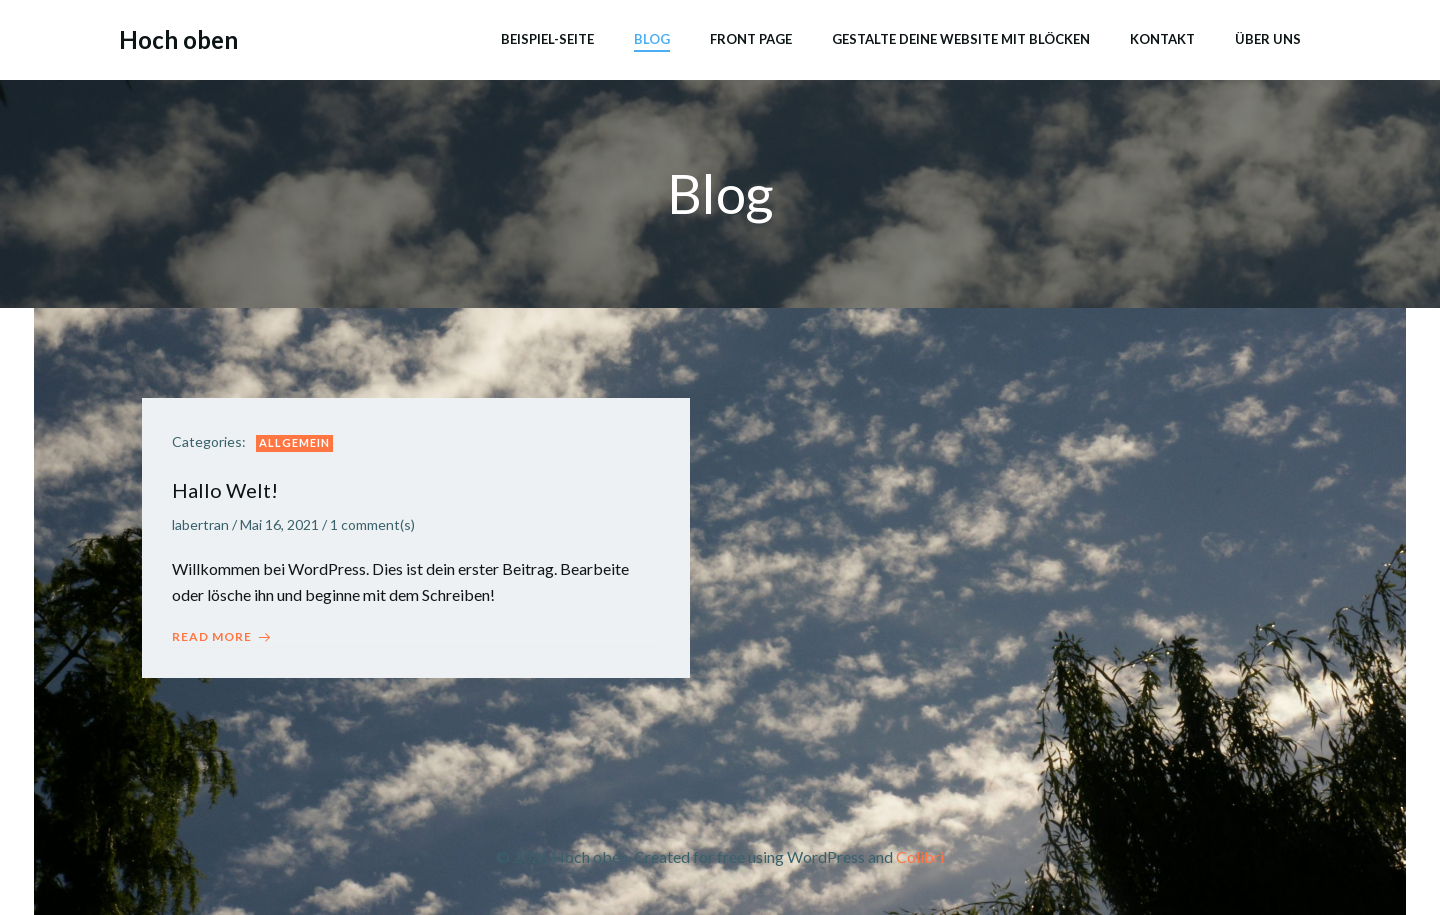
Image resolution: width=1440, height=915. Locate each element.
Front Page (751, 39)
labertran (200, 524)
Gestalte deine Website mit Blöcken (961, 39)
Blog (652, 39)
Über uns (1268, 39)
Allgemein (294, 442)
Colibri (920, 856)
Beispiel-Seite (547, 39)
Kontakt (1162, 39)
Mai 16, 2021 (279, 524)
